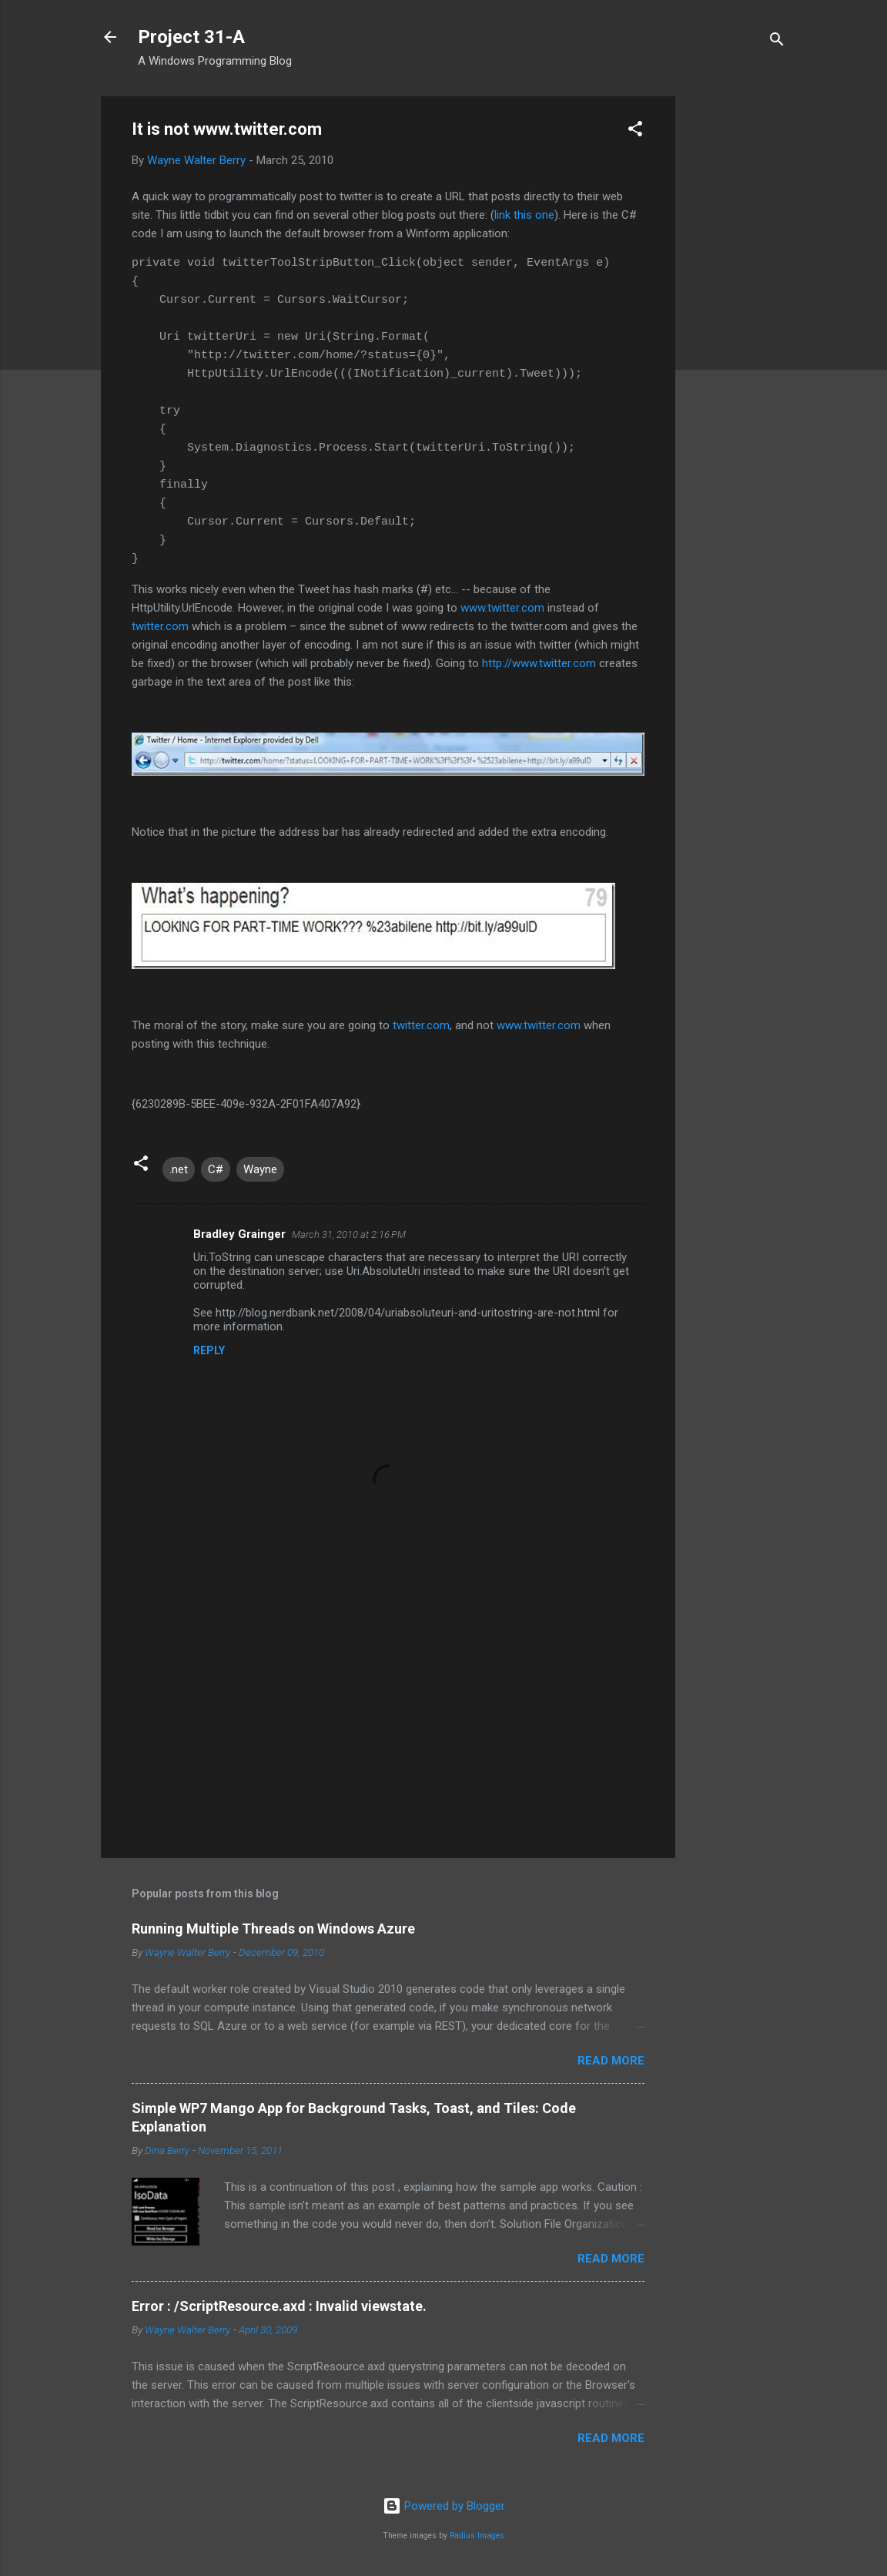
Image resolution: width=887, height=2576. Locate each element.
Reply (209, 1350)
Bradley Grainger (239, 1234)
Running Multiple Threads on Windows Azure (273, 1928)
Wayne (260, 1169)
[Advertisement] (737, 327)
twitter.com (160, 626)
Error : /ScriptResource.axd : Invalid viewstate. (279, 2306)
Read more (610, 2061)
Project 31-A (191, 37)
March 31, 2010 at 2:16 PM (349, 1234)
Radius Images (477, 2536)
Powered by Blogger (444, 2506)
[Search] (777, 41)
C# (215, 1169)
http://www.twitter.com (539, 663)
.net (178, 1169)
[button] (635, 131)
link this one (524, 215)
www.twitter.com (502, 608)
